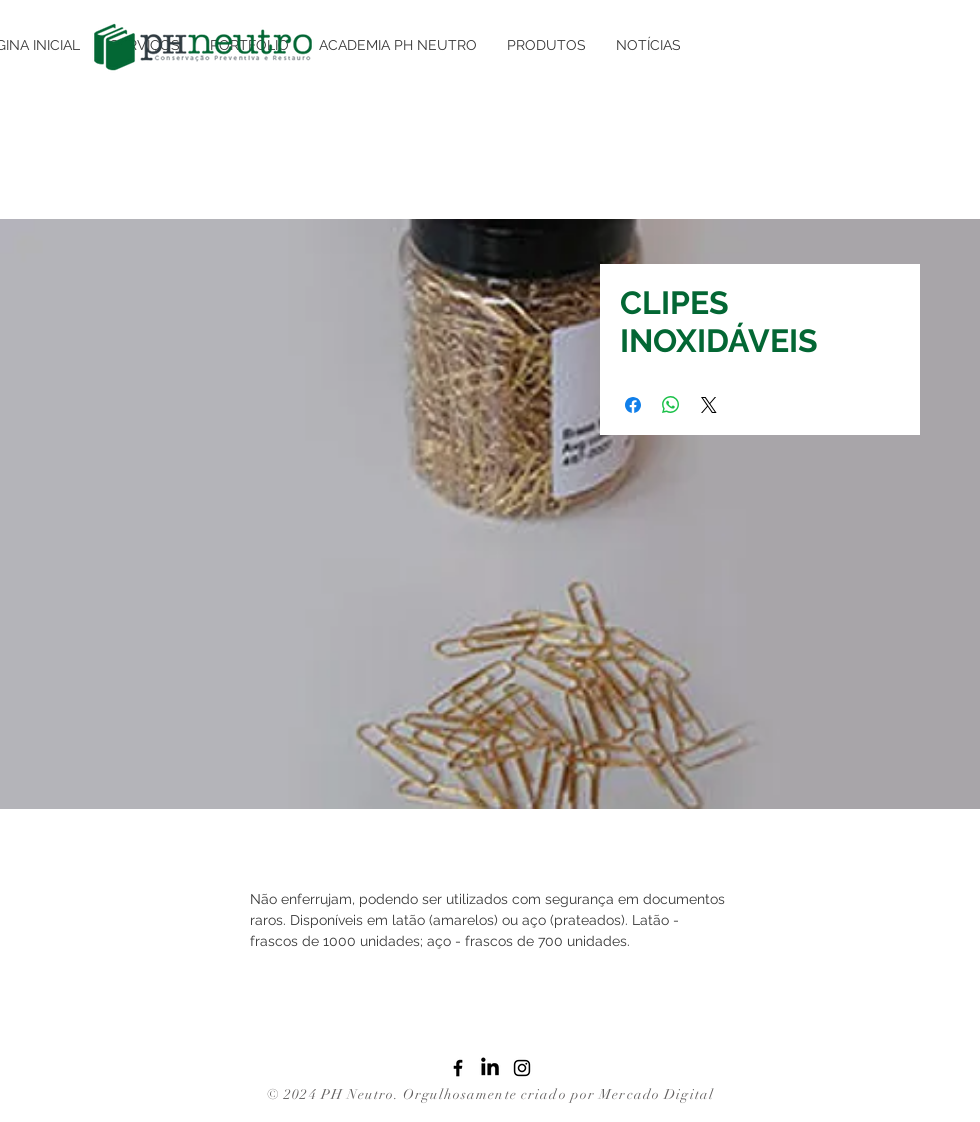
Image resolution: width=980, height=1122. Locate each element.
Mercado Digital (656, 1094)
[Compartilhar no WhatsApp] (671, 405)
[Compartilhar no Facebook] (633, 405)
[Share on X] (709, 405)
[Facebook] (458, 1068)
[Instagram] (522, 1068)
